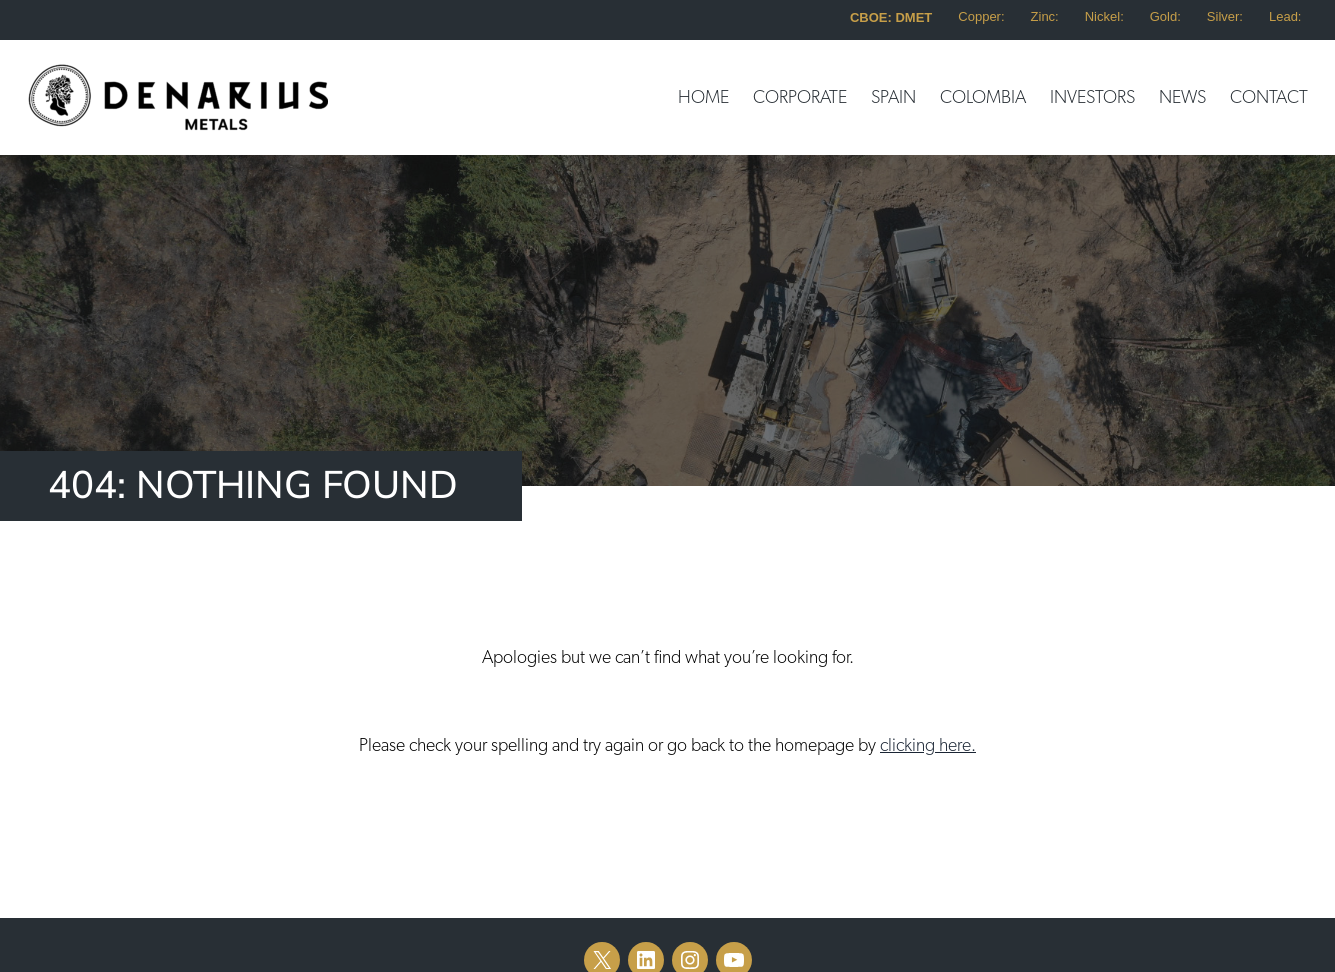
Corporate (800, 98)
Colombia (983, 98)
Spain (893, 98)
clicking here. (928, 746)
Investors (1092, 98)
